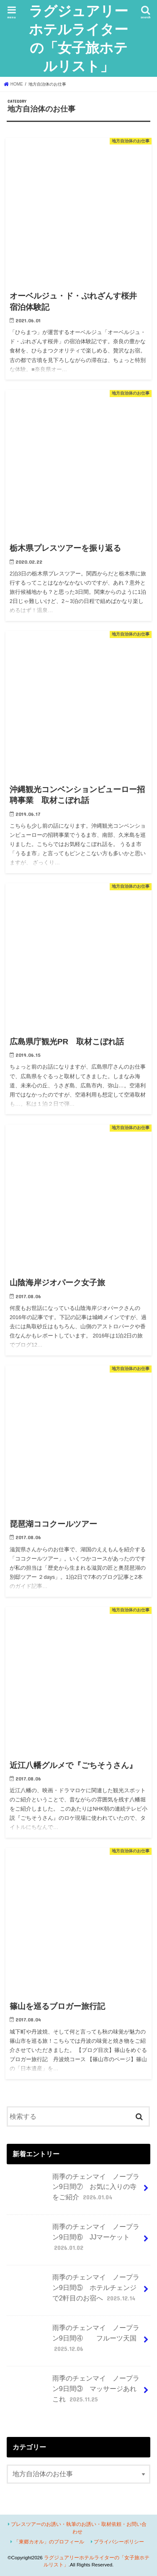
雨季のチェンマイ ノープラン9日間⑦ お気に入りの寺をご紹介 (74, 2190)
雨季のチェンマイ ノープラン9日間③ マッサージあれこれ (74, 2392)
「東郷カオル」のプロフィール (49, 2541)
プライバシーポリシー (119, 2541)
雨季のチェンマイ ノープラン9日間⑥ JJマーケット (74, 2240)
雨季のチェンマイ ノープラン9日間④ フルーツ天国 (74, 2342)
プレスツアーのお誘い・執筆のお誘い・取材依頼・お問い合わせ (79, 2528)
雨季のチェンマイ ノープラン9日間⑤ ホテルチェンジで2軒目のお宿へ (74, 2291)
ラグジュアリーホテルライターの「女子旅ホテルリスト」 (78, 38)
